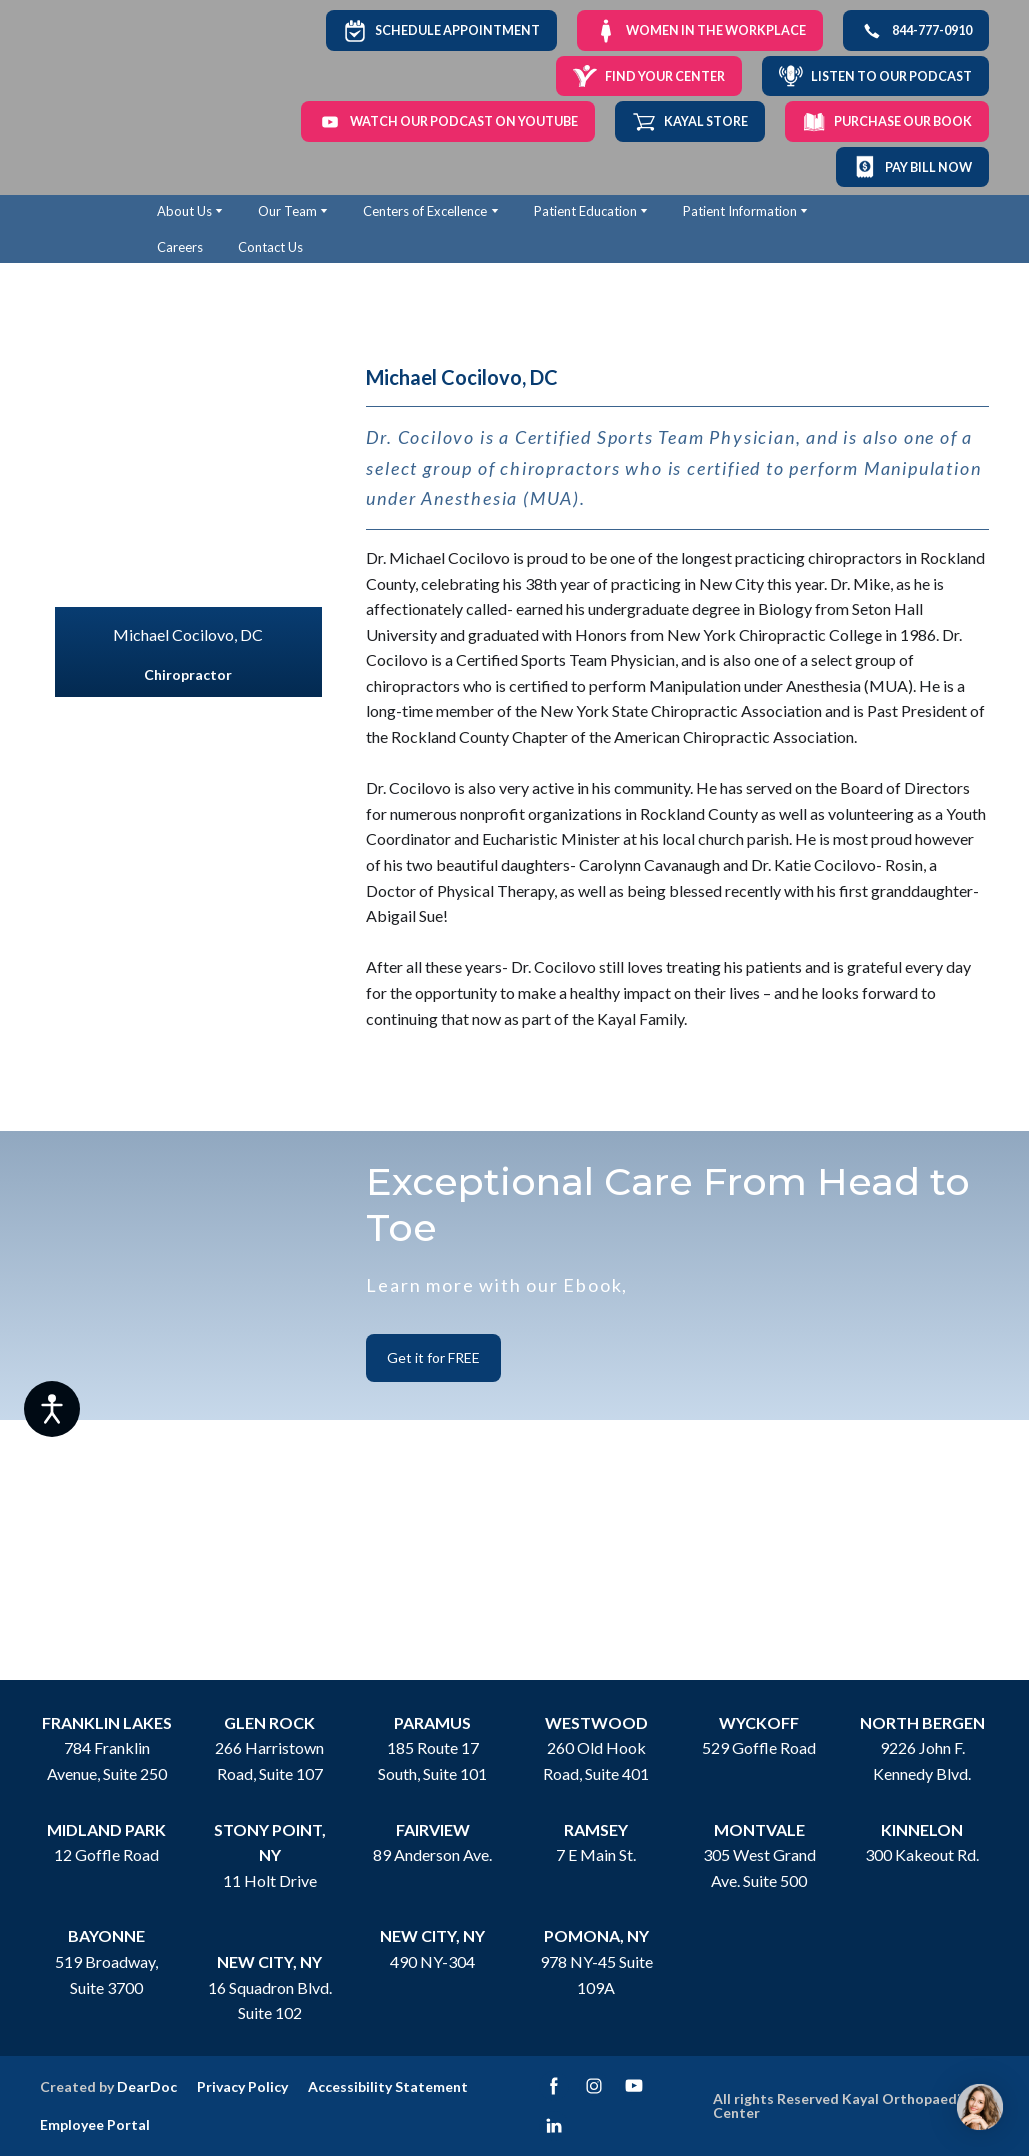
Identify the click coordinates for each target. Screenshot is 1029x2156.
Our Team (287, 211)
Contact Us (270, 247)
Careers (180, 247)
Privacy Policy (242, 2086)
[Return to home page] (93, 98)
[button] (441, 30)
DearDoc (147, 2086)
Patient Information (740, 211)
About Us (184, 211)
